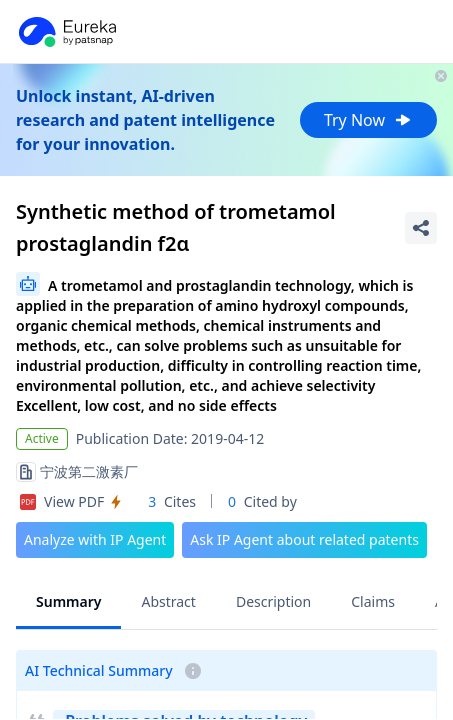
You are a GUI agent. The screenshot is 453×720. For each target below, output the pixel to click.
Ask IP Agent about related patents (304, 539)
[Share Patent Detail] (421, 228)
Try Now (368, 120)
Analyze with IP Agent (95, 539)
